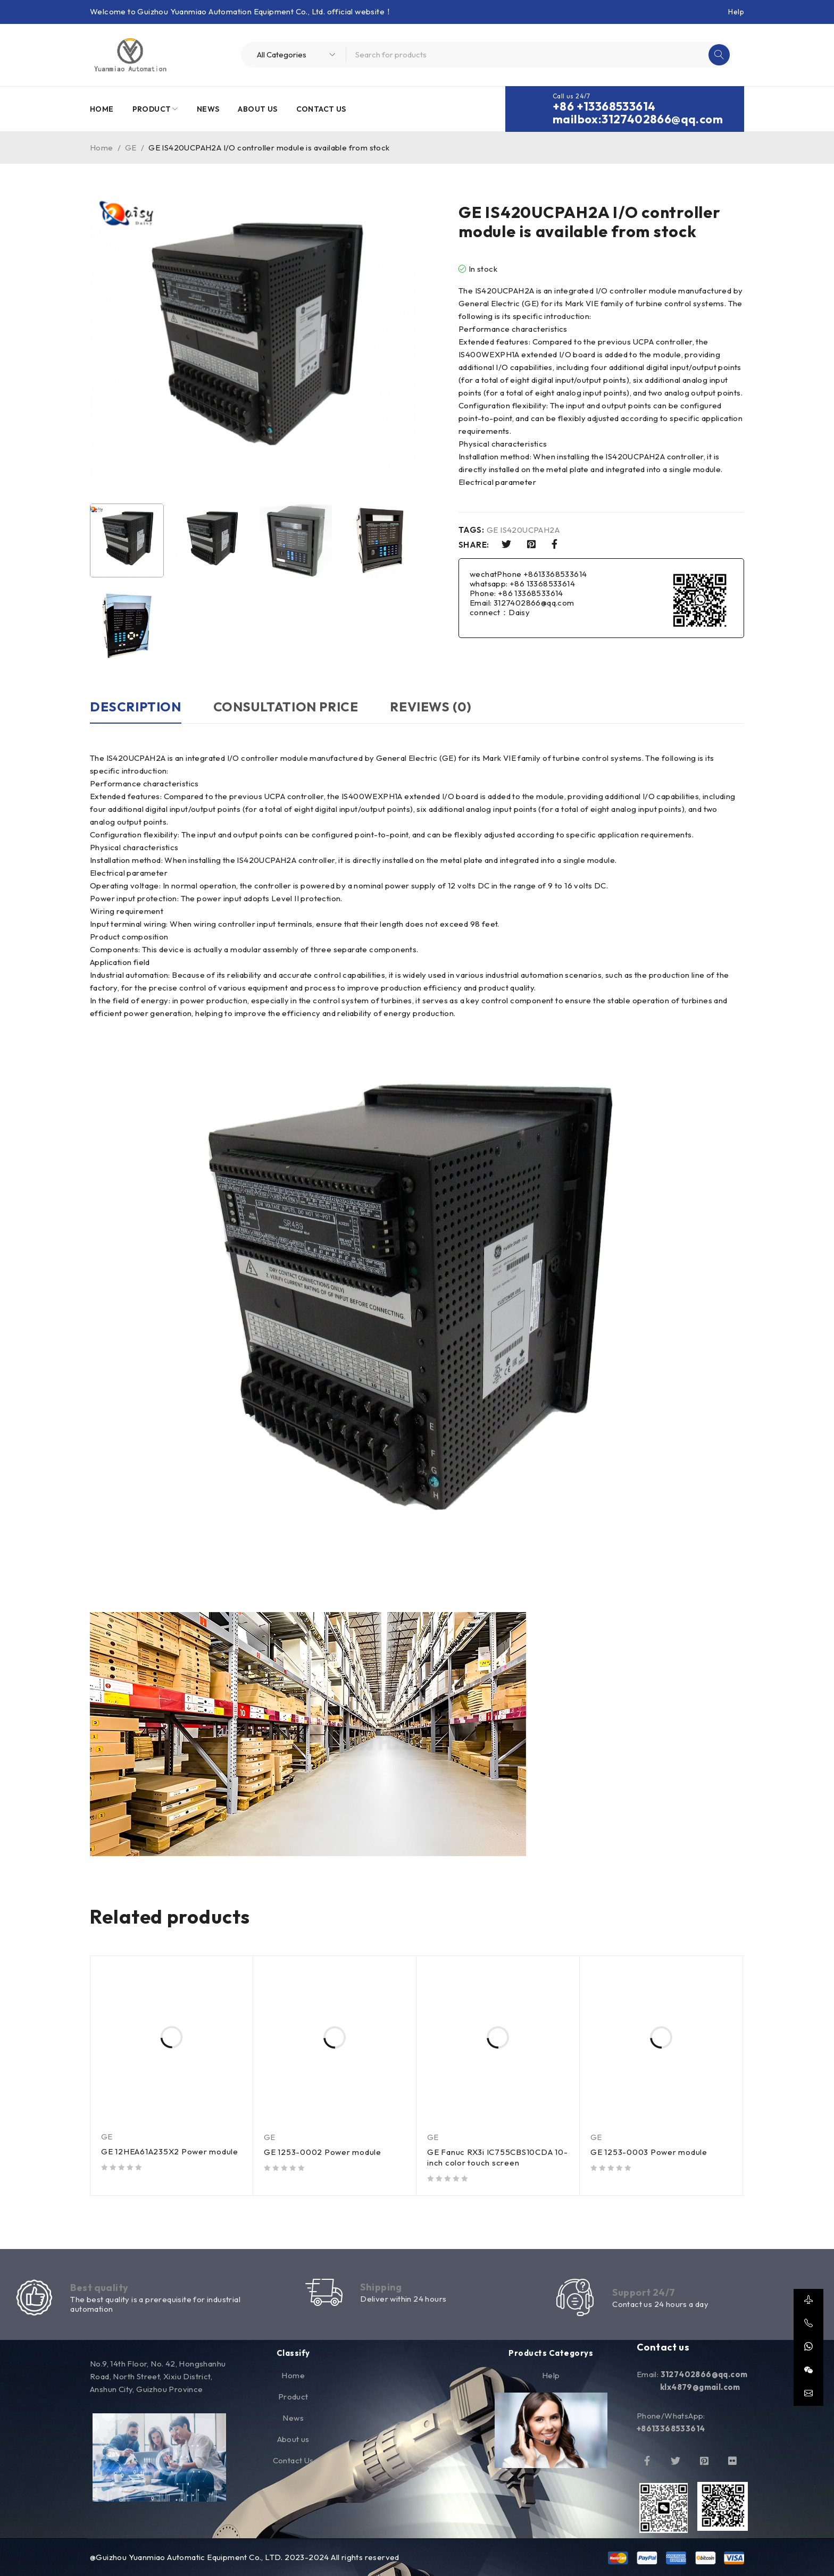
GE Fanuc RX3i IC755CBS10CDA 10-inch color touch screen (497, 2157)
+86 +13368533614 (604, 106)
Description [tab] (135, 706)
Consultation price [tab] (285, 706)
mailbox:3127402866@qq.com (638, 119)
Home (101, 147)
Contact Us (293, 2460)
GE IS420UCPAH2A (523, 530)
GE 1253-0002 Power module (322, 2152)
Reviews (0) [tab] (431, 706)
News (293, 2418)
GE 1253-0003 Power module (648, 2152)
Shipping (381, 2287)
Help (736, 11)
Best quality (99, 2287)
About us (293, 2439)
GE (131, 147)
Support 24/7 (643, 2292)
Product (293, 2397)
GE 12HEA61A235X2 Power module (169, 2151)
